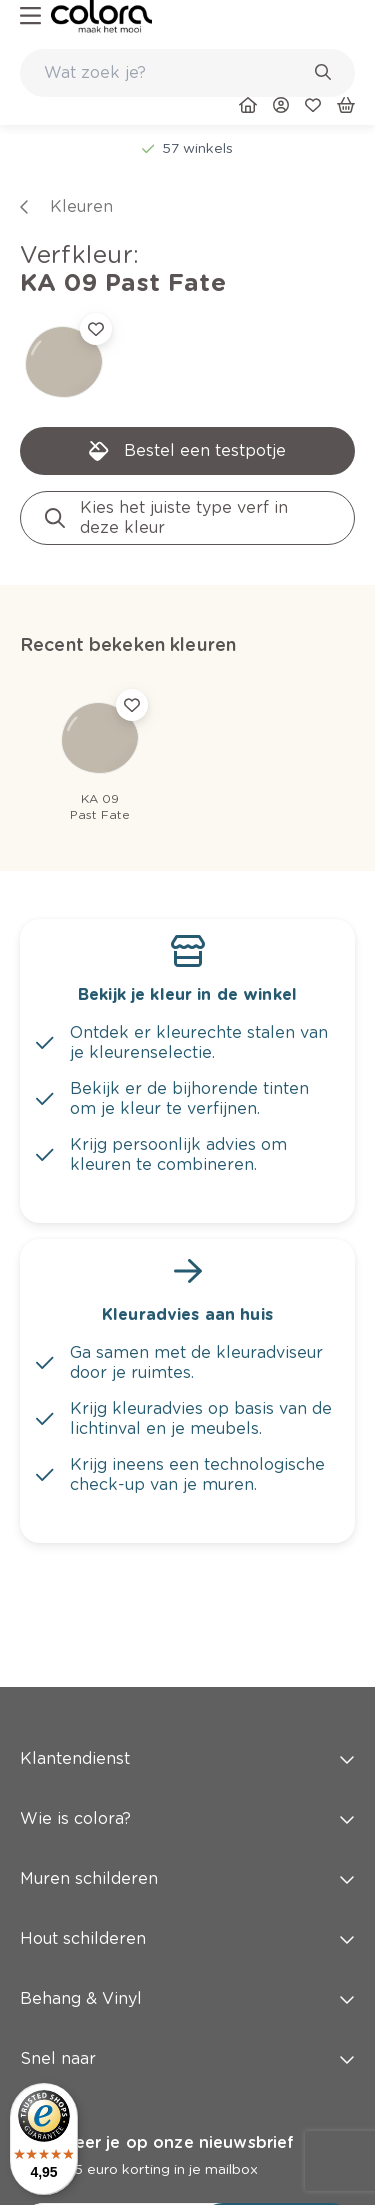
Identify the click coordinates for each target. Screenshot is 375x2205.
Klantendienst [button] (187, 1758)
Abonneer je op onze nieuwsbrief (157, 2142)
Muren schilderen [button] (187, 1878)
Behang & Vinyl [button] (187, 1998)
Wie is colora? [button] (187, 1818)
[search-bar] (174, 73)
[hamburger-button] (30, 16)
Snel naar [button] (187, 2058)
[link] (101, 16)
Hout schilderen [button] (187, 1938)
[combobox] (187, 73)
